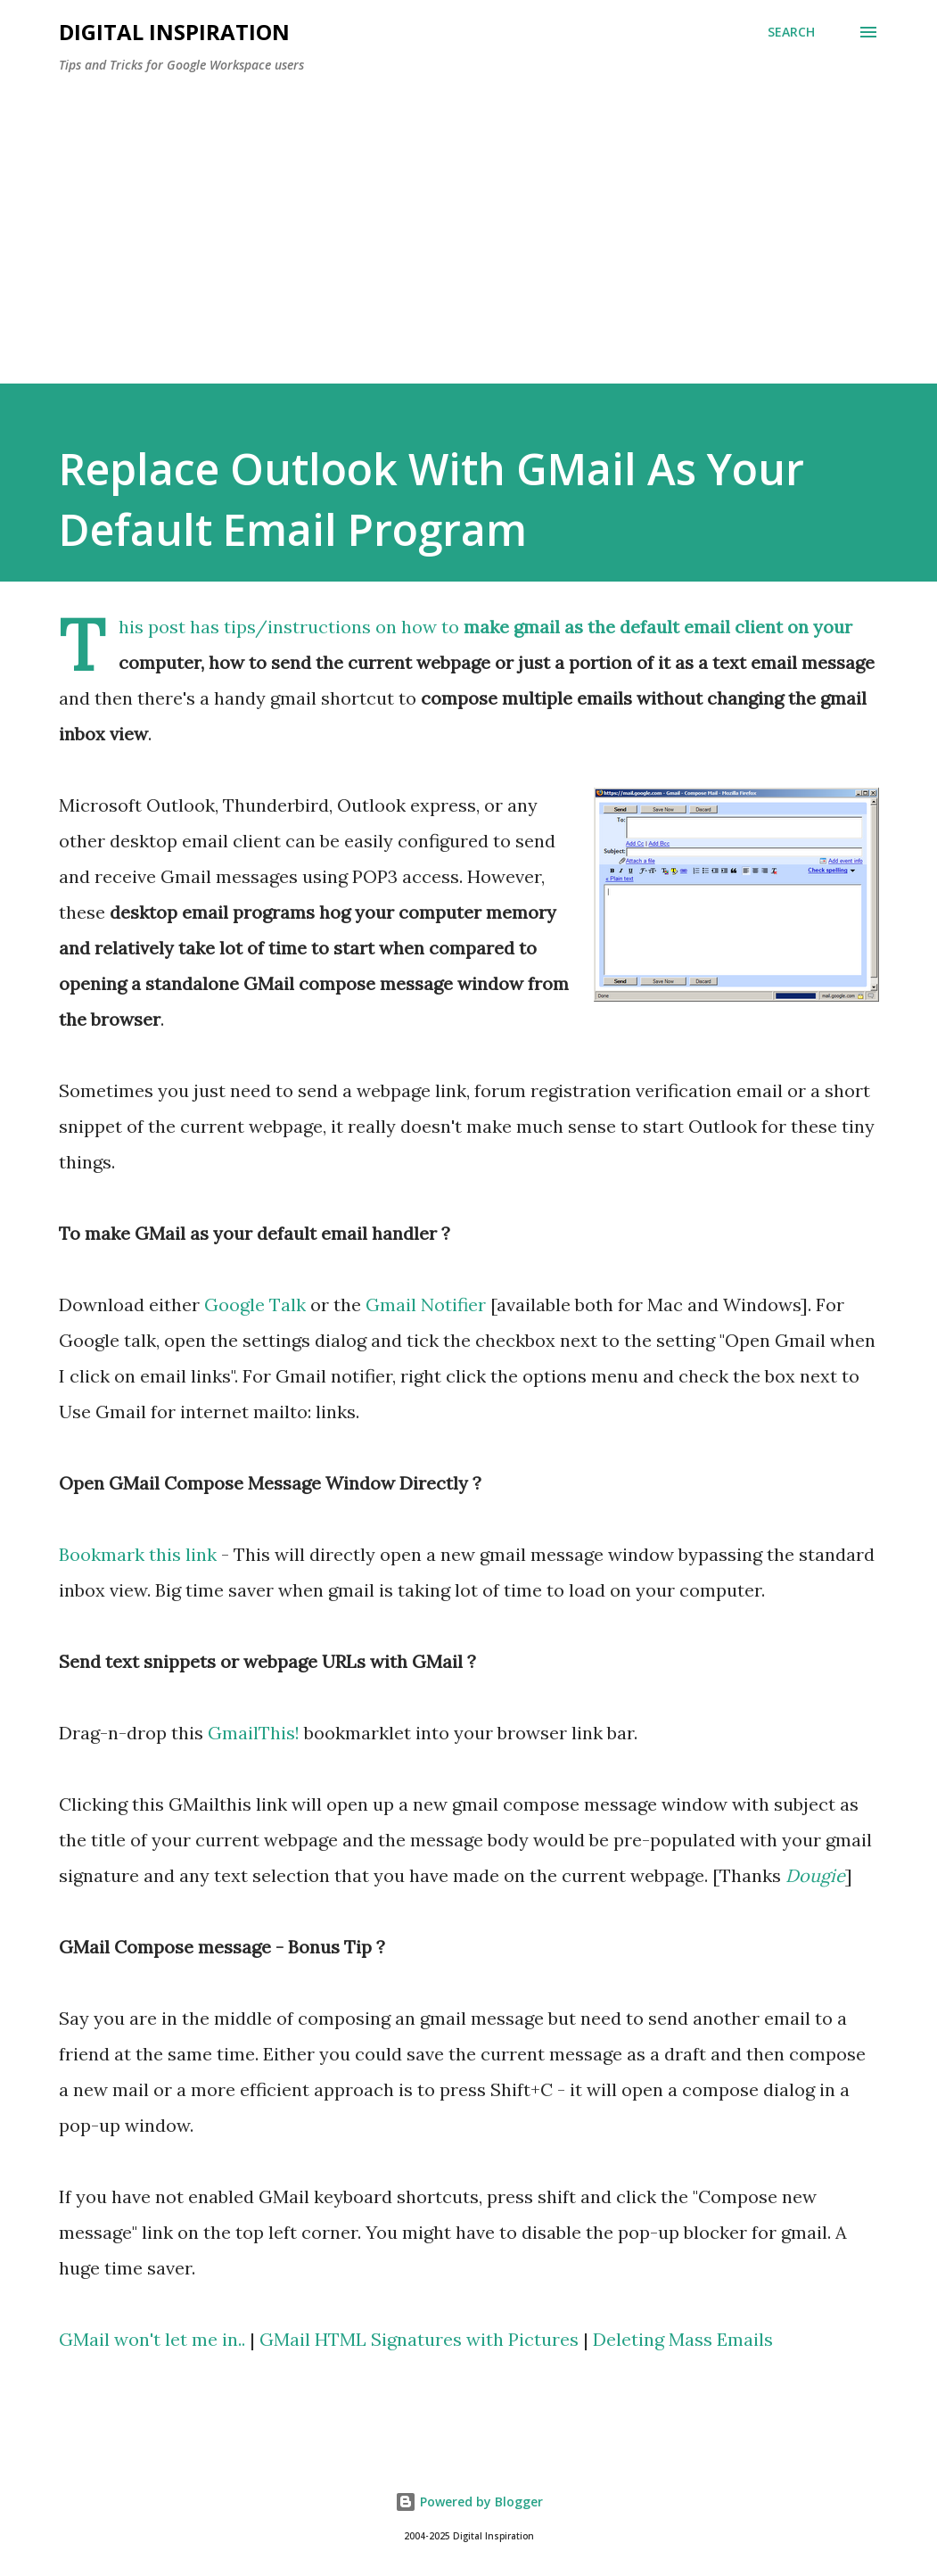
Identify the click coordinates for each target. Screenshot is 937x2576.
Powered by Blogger (469, 2501)
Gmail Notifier (426, 1304)
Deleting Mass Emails (683, 2339)
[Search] (791, 32)
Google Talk (255, 1304)
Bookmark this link (138, 1554)
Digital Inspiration (174, 31)
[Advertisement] (469, 221)
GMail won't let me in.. (152, 2339)
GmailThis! (254, 1732)
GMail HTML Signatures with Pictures (419, 2339)
